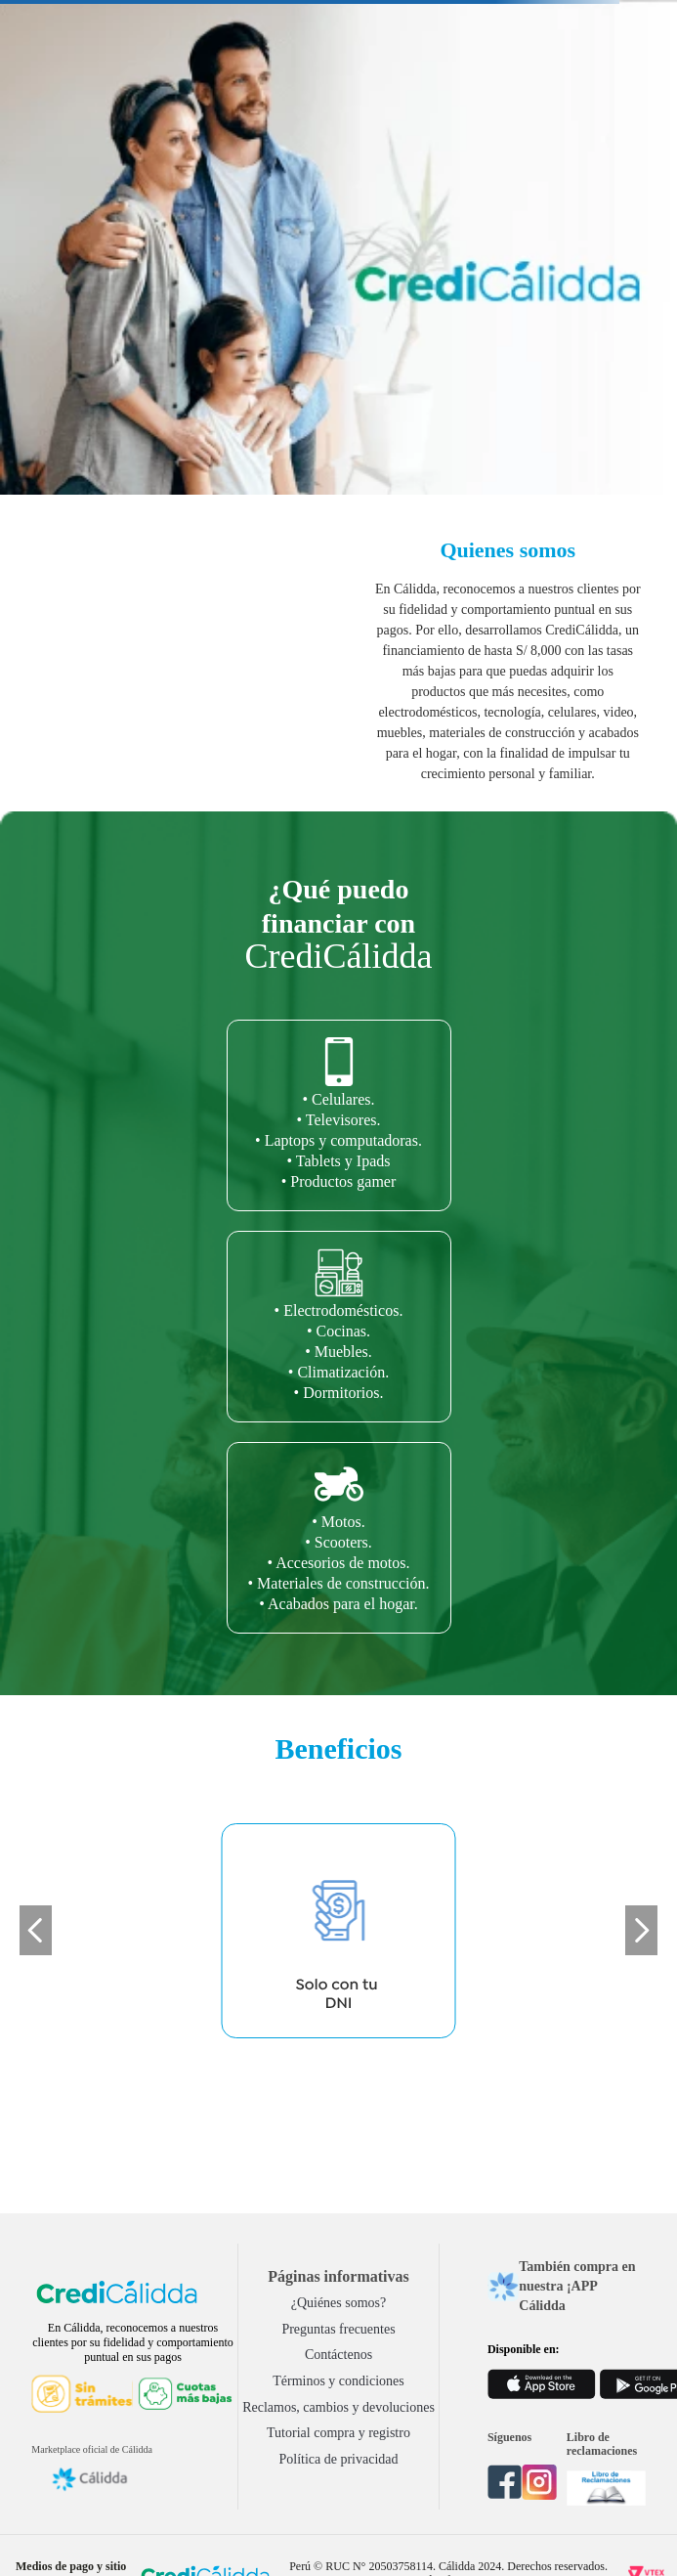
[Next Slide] (641, 1930)
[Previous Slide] (36, 1930)
